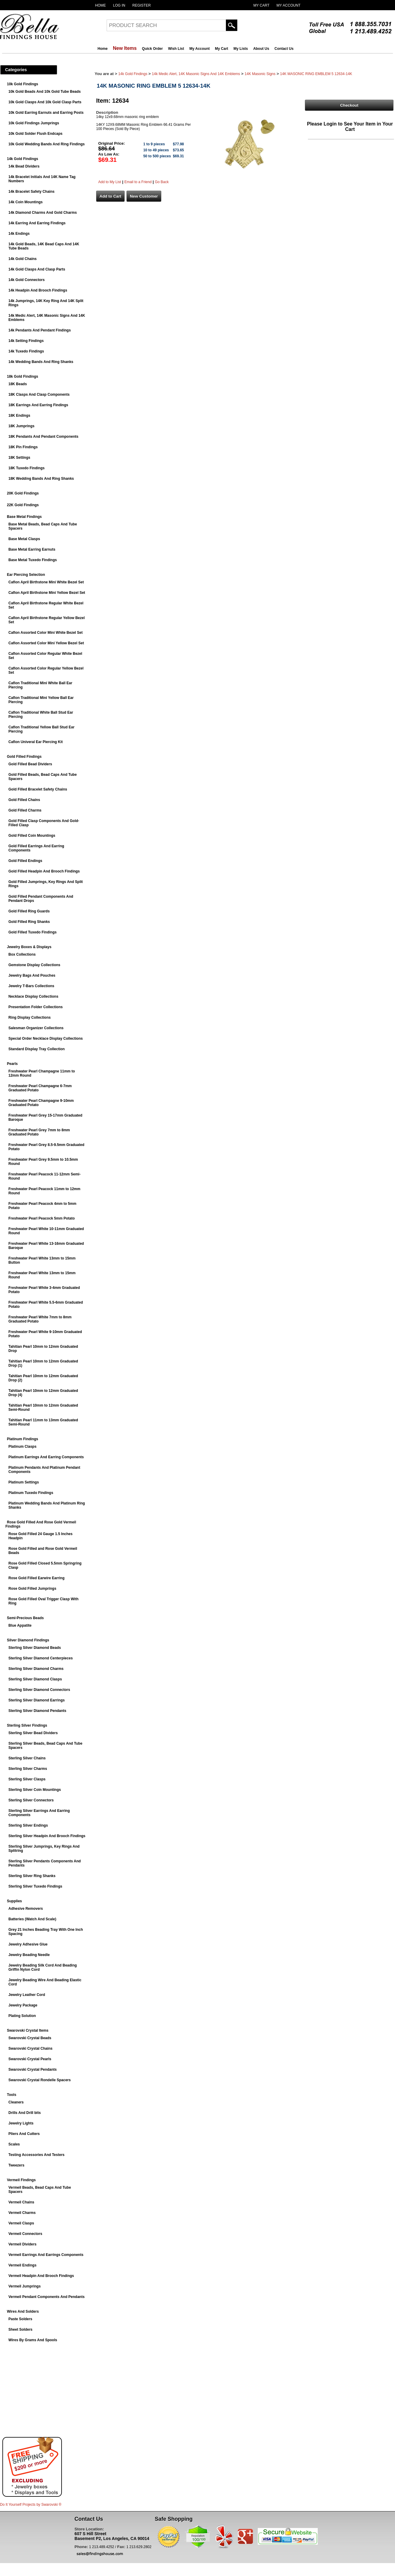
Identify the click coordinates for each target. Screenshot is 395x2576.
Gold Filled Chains (24, 800)
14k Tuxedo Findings (26, 351)
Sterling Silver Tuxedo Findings (35, 1886)
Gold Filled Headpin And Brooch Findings (44, 871)
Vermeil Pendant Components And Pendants (46, 2297)
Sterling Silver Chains (27, 1758)
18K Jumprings (21, 426)
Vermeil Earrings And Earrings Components (46, 2255)
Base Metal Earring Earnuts (31, 549)
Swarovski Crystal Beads (29, 2038)
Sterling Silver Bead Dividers (33, 1733)
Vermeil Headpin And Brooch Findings (41, 2276)
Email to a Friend (138, 182)
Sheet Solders (20, 2329)
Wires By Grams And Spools (32, 2340)
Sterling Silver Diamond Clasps (35, 1679)
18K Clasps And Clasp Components (39, 394)
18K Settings (19, 457)
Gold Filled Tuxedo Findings (32, 932)
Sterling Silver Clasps (26, 1779)
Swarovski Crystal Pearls (29, 2059)
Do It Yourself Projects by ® (30, 2504)
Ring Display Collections (29, 1017)
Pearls (12, 1064)
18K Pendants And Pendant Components (43, 436)
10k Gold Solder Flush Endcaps (35, 134)
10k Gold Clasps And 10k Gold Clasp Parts (44, 102)
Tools (11, 2095)
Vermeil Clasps (21, 2223)
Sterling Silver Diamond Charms (35, 1669)
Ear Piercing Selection (26, 575)
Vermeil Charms (22, 2213)
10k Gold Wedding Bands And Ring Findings (46, 144)
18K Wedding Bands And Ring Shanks (41, 478)
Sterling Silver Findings (27, 1725)
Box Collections (22, 954)
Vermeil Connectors (25, 2234)
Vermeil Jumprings (24, 2286)
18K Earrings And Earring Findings (38, 405)
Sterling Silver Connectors (31, 1800)
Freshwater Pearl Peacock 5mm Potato (41, 1218)
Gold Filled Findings (24, 756)
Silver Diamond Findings (28, 1640)
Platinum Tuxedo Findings (30, 1493)
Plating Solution (22, 2016)
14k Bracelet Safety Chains (31, 191)
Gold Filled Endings (25, 861)
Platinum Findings (22, 1439)
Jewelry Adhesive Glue (27, 1944)
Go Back (162, 182)
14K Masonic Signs (260, 74)
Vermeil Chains (21, 2202)
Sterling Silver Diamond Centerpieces (40, 1658)
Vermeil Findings (21, 2180)
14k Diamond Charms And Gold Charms (42, 212)
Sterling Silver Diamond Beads (34, 1648)
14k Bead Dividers (23, 166)
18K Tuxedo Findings (26, 468)
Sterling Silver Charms (27, 1769)
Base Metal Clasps (24, 539)
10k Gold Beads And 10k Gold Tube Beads (44, 91)
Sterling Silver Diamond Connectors (39, 1690)
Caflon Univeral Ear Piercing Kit (35, 742)
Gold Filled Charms (24, 810)
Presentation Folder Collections (35, 1007)
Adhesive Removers (25, 1908)
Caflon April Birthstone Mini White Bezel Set (46, 582)
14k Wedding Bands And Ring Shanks (40, 362)
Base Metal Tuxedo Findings (32, 560)
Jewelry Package (22, 2005)
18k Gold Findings (22, 376)
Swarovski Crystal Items (27, 2030)
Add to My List (109, 182)
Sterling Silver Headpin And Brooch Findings (46, 1836)
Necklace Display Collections (33, 996)
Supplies (14, 1901)
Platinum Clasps (22, 1446)
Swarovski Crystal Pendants (32, 2069)
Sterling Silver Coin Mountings (34, 1790)
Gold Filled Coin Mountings (31, 835)
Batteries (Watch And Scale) (32, 1919)
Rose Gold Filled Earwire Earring (36, 1578)
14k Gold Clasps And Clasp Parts (36, 269)
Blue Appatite (20, 1625)
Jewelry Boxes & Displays (29, 947)
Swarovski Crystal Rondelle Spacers (39, 2080)
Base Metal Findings (24, 517)
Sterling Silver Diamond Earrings (36, 1700)
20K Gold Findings (23, 493)
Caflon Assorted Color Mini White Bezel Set (45, 632)
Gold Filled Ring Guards (29, 911)
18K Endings (19, 415)
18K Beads (17, 384)
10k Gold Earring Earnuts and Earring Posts (46, 112)
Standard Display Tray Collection (36, 1049)
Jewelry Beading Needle (29, 1955)
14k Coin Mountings (25, 202)
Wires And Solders (23, 2311)
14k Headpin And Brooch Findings (37, 290)
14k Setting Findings (26, 341)
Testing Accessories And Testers (36, 2155)
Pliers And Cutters (24, 2134)
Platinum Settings (23, 1482)
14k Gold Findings (22, 159)
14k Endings (19, 233)
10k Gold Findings (22, 84)
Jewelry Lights (20, 2123)
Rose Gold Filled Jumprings (32, 1588)
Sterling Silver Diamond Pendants (37, 1711)
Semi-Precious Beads (25, 1618)
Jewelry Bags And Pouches (31, 975)
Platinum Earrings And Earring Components (46, 1457)
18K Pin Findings (23, 447)
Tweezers (16, 2165)
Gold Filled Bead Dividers (30, 764)
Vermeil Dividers (22, 2244)
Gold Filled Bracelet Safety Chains (37, 789)
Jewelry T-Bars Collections (31, 986)
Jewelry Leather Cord (26, 1995)
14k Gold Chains (22, 259)
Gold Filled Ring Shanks (29, 922)
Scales (14, 2144)
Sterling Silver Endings (28, 1825)
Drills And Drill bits (24, 2113)
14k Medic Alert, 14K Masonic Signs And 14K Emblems (196, 74)
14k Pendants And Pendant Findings (39, 330)
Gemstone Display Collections (34, 965)
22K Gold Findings (23, 505)
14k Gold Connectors (26, 280)
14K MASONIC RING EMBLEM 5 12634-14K (316, 74)
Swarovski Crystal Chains (30, 2048)
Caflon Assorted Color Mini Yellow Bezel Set (46, 643)
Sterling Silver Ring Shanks (32, 1876)
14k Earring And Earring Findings (36, 223)
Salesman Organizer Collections (35, 1028)
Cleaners (16, 2102)
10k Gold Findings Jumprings (33, 123)
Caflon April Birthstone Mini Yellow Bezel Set (46, 593)
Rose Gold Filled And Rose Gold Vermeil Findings (40, 1524)
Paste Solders (20, 2319)
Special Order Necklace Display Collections (45, 1038)
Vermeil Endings (22, 2265)
